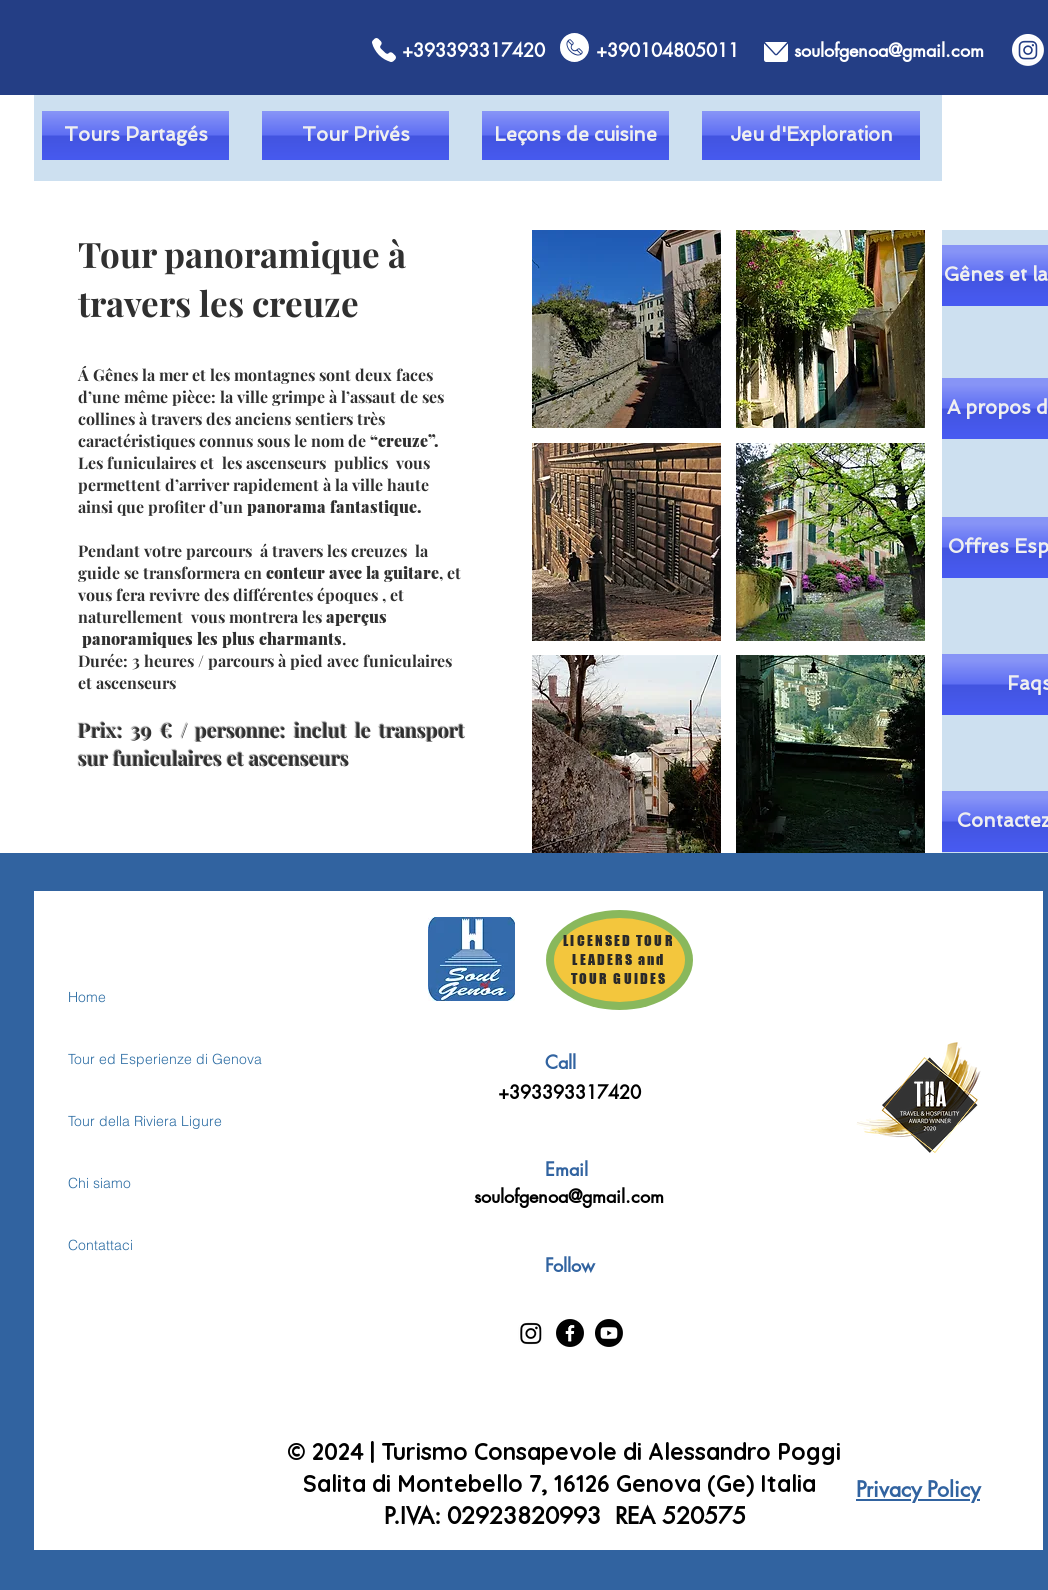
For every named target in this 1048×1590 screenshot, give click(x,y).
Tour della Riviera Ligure (138, 1121)
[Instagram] (1028, 50)
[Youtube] (609, 1333)
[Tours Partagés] (135, 135)
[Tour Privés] (355, 135)
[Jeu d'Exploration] (811, 135)
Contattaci (100, 1245)
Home (87, 997)
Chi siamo (99, 1183)
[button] (626, 329)
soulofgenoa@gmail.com (569, 1196)
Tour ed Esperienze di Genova (138, 1059)
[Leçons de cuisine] (575, 135)
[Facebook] (570, 1333)
